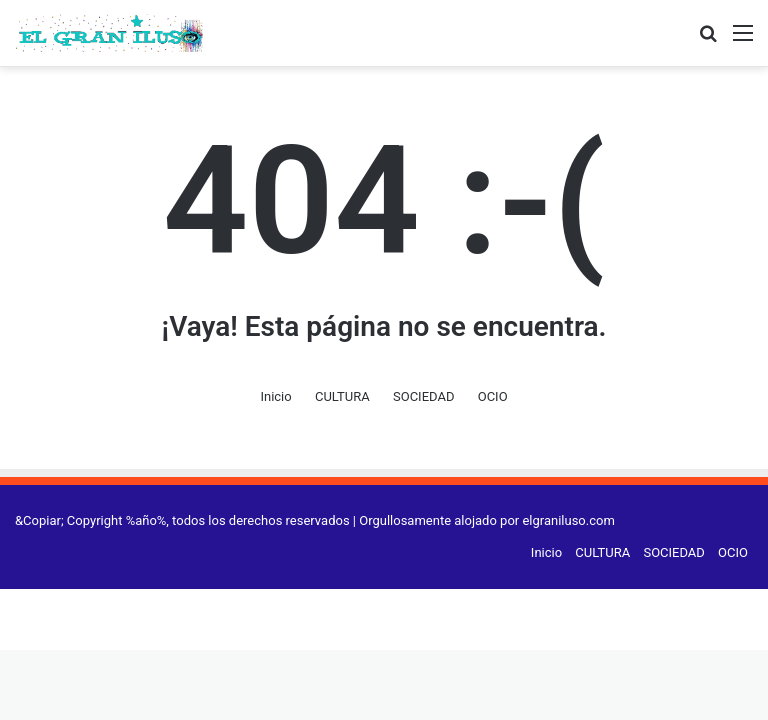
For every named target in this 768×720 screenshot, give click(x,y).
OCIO (493, 396)
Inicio (275, 396)
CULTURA (342, 396)
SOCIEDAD (423, 396)
